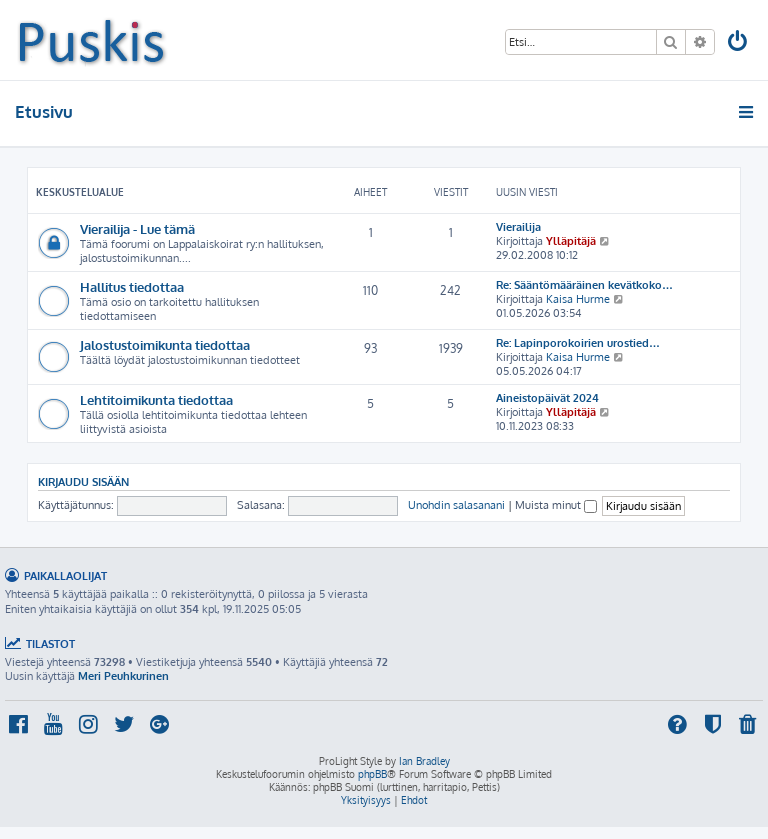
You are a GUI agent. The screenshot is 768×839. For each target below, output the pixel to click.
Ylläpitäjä (571, 241)
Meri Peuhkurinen (123, 676)
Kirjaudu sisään (83, 481)
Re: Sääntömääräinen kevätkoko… (584, 285)
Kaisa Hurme (578, 299)
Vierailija (518, 227)
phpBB (372, 774)
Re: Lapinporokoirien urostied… (578, 343)
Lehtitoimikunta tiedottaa (156, 399)
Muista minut (556, 505)
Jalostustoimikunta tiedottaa (165, 344)
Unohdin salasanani (456, 505)
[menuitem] (739, 43)
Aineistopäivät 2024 (547, 398)
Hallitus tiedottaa (132, 286)
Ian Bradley (424, 761)
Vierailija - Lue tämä (137, 228)
